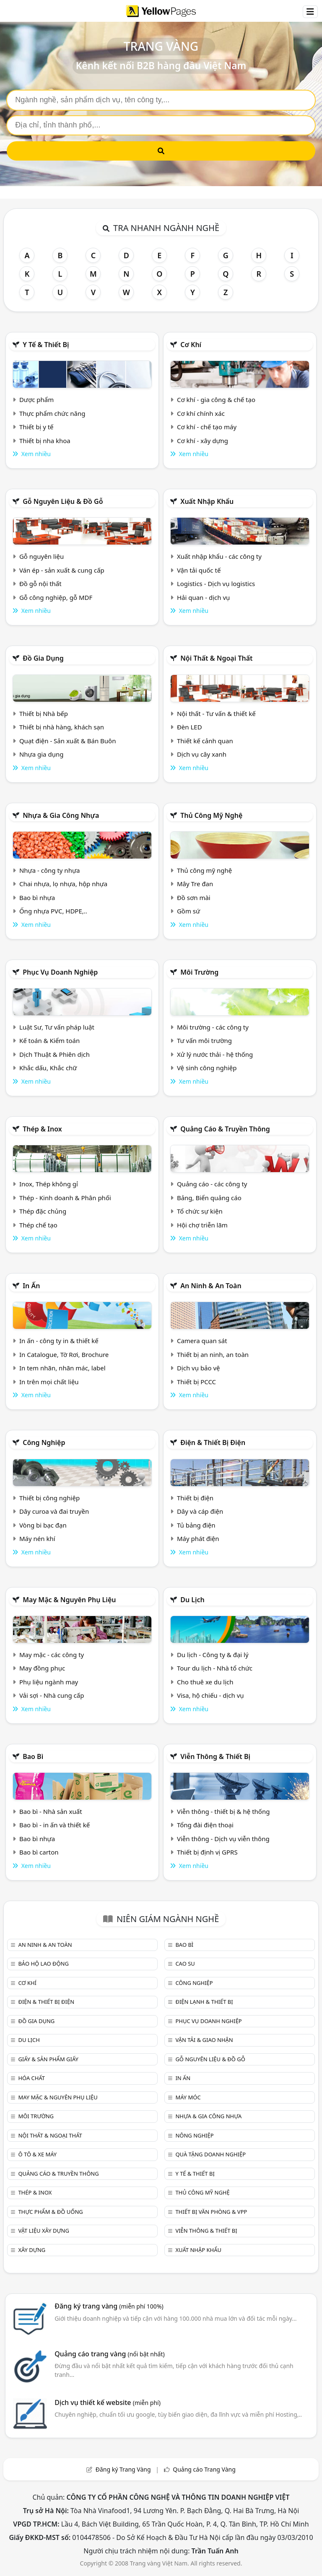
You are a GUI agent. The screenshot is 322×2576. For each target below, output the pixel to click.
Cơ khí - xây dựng (202, 440)
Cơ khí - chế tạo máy (206, 427)
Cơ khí (190, 344)
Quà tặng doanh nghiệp (210, 2154)
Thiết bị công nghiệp (49, 1498)
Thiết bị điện (195, 1498)
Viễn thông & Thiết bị (215, 1756)
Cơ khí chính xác (201, 413)
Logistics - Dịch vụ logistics (216, 583)
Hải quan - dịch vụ (203, 597)
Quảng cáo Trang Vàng (204, 2469)
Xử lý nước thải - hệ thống (215, 1054)
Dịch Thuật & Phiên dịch (54, 1054)
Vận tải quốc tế (199, 570)
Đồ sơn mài (193, 897)
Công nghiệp (44, 1442)
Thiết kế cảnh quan (205, 741)
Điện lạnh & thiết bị (204, 2001)
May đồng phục (42, 1668)
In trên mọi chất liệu (49, 1381)
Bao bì (33, 1756)
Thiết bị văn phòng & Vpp (211, 2211)
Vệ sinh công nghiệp (207, 1068)
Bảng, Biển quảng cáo (209, 1197)
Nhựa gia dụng (41, 754)
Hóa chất (31, 2078)
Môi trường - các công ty (213, 1027)
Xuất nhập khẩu (207, 501)
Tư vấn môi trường (204, 1040)
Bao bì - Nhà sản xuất (50, 1811)
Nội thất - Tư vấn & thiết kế (216, 713)
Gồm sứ (188, 911)
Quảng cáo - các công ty (212, 1184)
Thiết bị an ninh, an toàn (213, 1354)
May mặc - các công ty (51, 1654)
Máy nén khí (37, 1538)
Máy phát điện (198, 1538)
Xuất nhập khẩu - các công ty (219, 556)
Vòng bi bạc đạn (43, 1525)
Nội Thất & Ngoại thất (216, 658)
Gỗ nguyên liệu (41, 556)
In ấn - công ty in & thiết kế (59, 1340)
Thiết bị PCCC (196, 1381)
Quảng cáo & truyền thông (225, 1129)
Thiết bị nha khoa (44, 440)
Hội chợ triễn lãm (202, 1225)
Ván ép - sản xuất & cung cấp (61, 570)
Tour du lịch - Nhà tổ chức (214, 1668)
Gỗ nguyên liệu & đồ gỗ (63, 501)
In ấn (31, 1285)
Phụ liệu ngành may (48, 1682)
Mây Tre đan (195, 883)
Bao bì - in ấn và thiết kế (54, 1825)
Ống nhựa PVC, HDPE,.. (53, 911)
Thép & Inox (42, 1129)
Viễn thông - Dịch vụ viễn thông (223, 1838)
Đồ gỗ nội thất (40, 583)
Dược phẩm (36, 399)
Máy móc (187, 2097)
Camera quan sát (202, 1340)
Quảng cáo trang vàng (109, 2353)
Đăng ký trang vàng (109, 2306)
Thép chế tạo (38, 1225)
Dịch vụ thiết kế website (108, 2402)
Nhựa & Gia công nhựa (61, 815)
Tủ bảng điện (196, 1525)
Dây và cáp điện (200, 1511)
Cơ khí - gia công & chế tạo (216, 399)
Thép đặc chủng (42, 1211)
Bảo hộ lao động (43, 1963)
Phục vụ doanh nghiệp (60, 972)
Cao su (185, 1963)
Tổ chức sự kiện (200, 1211)
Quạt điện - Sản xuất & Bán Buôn (67, 741)
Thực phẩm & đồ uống (50, 2211)
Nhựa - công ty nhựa (49, 870)
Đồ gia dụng (43, 658)
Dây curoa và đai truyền (54, 1511)
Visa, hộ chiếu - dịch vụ (210, 1695)
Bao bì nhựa (37, 897)
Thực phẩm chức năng (52, 413)
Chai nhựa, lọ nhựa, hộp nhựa (63, 883)
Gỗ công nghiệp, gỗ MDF (55, 597)
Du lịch (192, 1599)
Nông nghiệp (194, 2135)
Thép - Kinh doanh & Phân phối (65, 1197)
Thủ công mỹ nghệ (211, 815)
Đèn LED (189, 727)
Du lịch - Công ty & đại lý (213, 1654)
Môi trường (199, 972)
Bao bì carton (39, 1852)
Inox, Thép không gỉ (48, 1184)
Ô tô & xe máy (37, 2154)
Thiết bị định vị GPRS (207, 1852)
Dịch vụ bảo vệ (198, 1368)
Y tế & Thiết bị (46, 344)
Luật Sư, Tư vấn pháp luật (56, 1027)
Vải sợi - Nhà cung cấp (51, 1695)
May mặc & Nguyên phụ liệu (69, 1599)
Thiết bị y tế (36, 427)
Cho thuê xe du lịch (205, 1682)
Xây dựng (31, 2250)
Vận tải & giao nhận (204, 2040)
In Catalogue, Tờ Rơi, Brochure (64, 1354)
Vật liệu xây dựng (43, 2230)
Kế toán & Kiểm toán (49, 1040)
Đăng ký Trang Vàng (123, 2469)
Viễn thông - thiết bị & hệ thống (223, 1811)
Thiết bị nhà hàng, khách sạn (61, 727)
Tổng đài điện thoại (205, 1825)
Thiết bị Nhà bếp (43, 713)
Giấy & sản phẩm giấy (48, 2059)
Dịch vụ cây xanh (201, 754)
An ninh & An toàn (211, 1285)
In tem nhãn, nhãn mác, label (62, 1368)
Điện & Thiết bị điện (212, 1442)
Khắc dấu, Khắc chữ (48, 1068)
